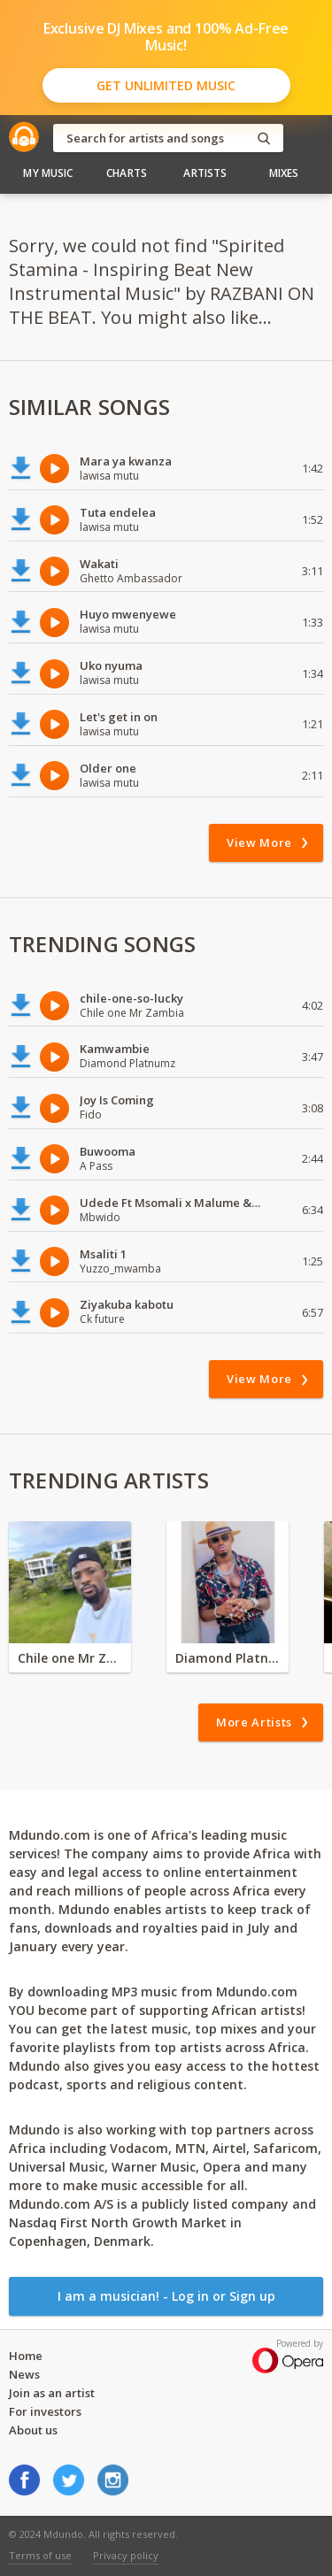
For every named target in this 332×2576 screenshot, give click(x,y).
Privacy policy (125, 2555)
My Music (48, 173)
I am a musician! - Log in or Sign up (166, 2296)
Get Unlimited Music (166, 85)
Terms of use (40, 2555)
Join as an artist (52, 2393)
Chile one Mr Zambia (70, 1657)
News (24, 2374)
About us (33, 2430)
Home (25, 2356)
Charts (126, 173)
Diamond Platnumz (227, 1657)
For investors (45, 2411)
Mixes (284, 173)
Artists (205, 173)
